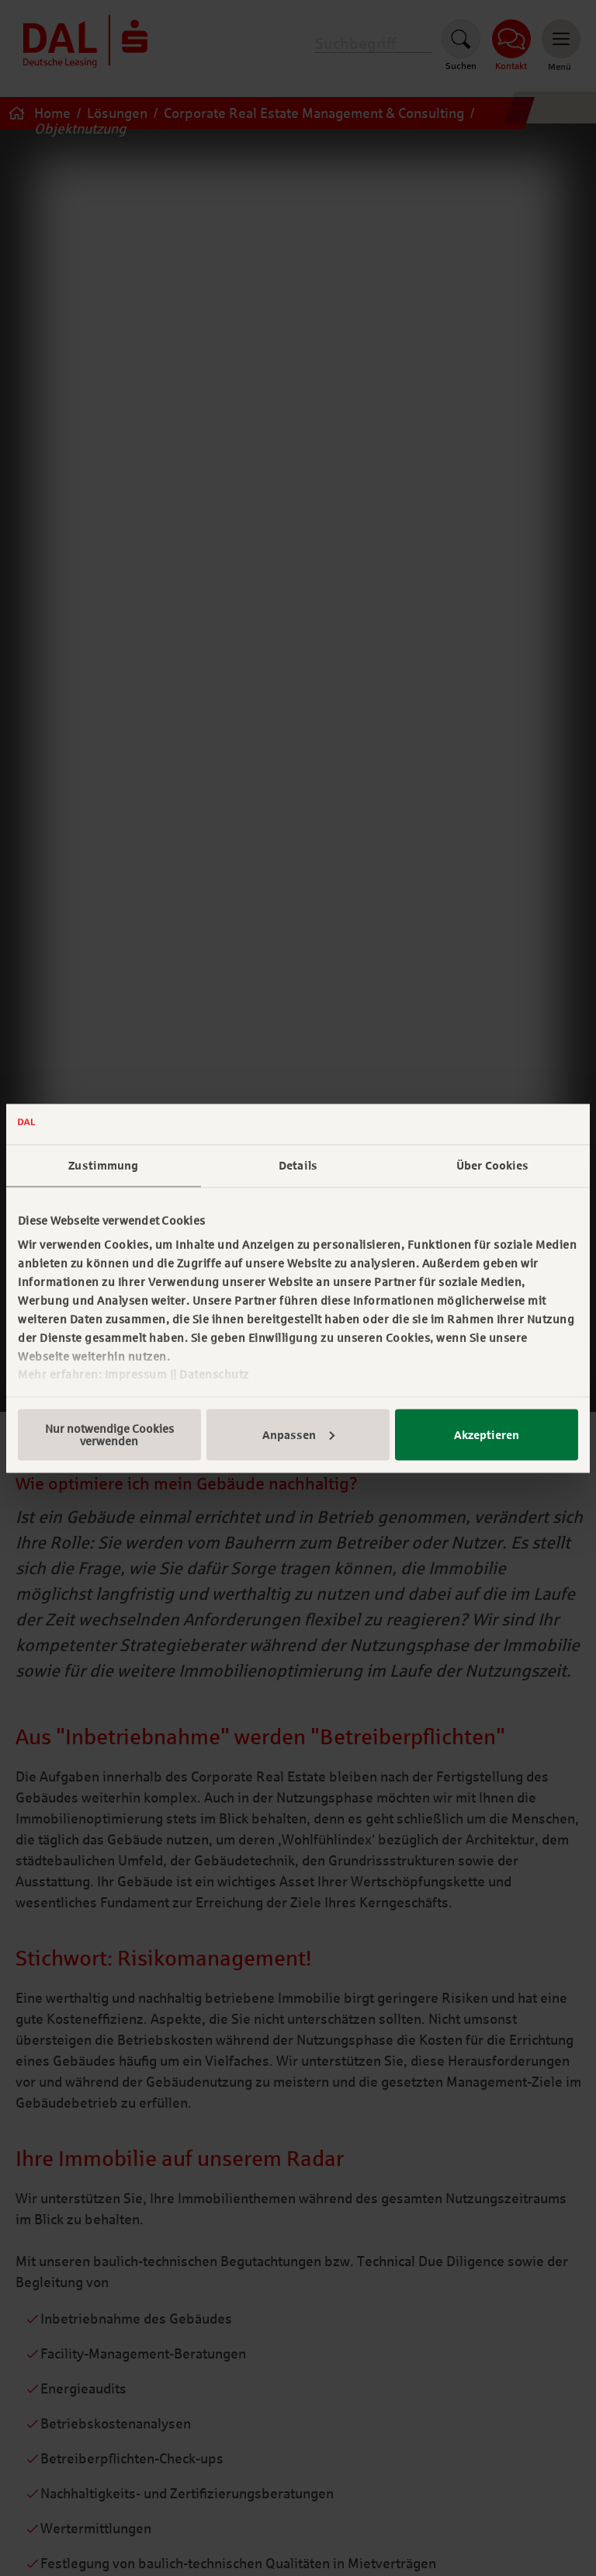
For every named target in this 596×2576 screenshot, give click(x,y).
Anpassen (298, 1434)
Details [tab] (298, 1165)
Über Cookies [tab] (492, 1165)
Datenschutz (214, 1374)
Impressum (136, 1374)
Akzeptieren (486, 1434)
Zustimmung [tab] (103, 1165)
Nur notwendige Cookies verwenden (109, 1434)
